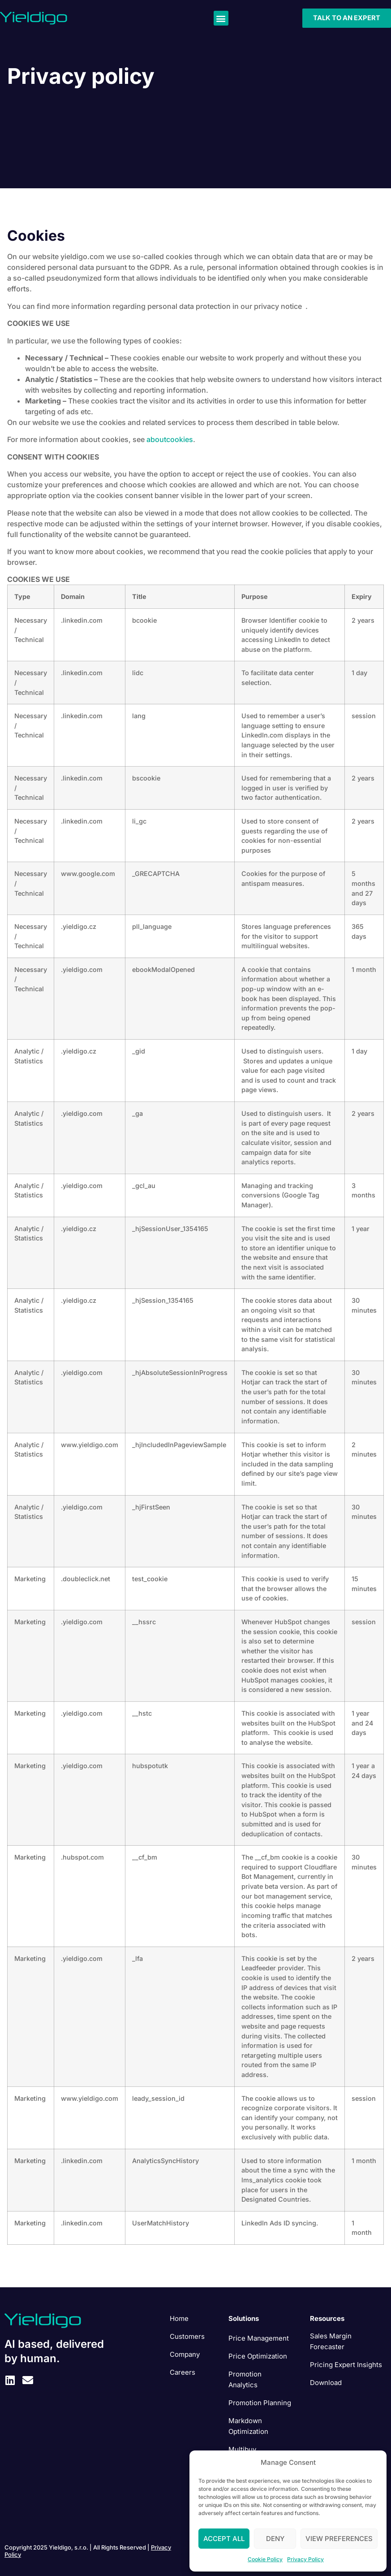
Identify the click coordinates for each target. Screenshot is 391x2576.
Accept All (224, 2538)
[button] (221, 18)
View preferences (339, 2538)
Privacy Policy (305, 2559)
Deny (275, 2538)
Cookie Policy (265, 2559)
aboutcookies (169, 439)
